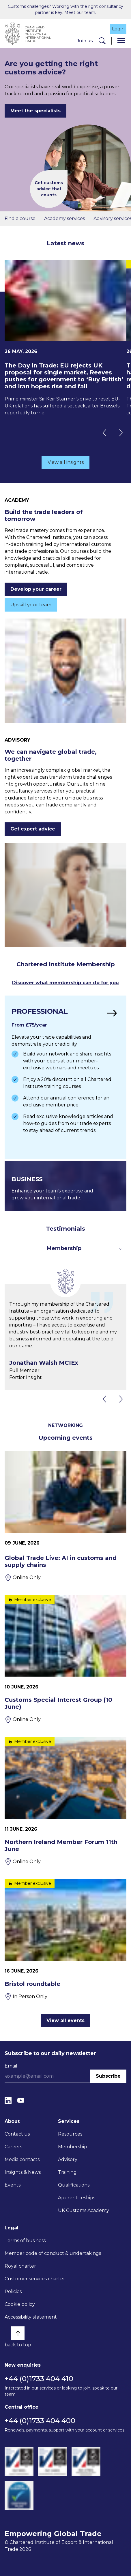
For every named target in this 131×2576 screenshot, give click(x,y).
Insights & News (23, 2172)
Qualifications (73, 2185)
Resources (70, 2134)
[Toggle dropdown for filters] (65, 1248)
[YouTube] (20, 2100)
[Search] (102, 40)
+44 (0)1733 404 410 (39, 2378)
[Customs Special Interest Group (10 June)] (65, 1659)
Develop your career (35, 589)
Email (11, 2066)
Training (67, 2172)
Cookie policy (20, 2304)
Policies (13, 2291)
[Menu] (121, 41)
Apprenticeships (76, 2197)
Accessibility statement (31, 2317)
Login (118, 29)
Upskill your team (30, 605)
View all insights (66, 462)
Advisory (67, 2159)
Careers (13, 2146)
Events (12, 2185)
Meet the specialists (35, 111)
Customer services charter (35, 2279)
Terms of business (25, 2240)
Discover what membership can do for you (65, 982)
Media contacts (22, 2159)
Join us (85, 40)
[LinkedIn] (8, 2100)
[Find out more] (65, 1077)
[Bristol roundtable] (65, 1939)
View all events (65, 2020)
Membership (72, 2146)
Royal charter (20, 2266)
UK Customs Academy (83, 2210)
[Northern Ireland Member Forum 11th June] (65, 1801)
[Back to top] (18, 2333)
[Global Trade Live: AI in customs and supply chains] (65, 1516)
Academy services (64, 218)
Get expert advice (32, 829)
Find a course (20, 218)
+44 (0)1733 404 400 (40, 2420)
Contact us (17, 2134)
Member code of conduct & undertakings (53, 2253)
